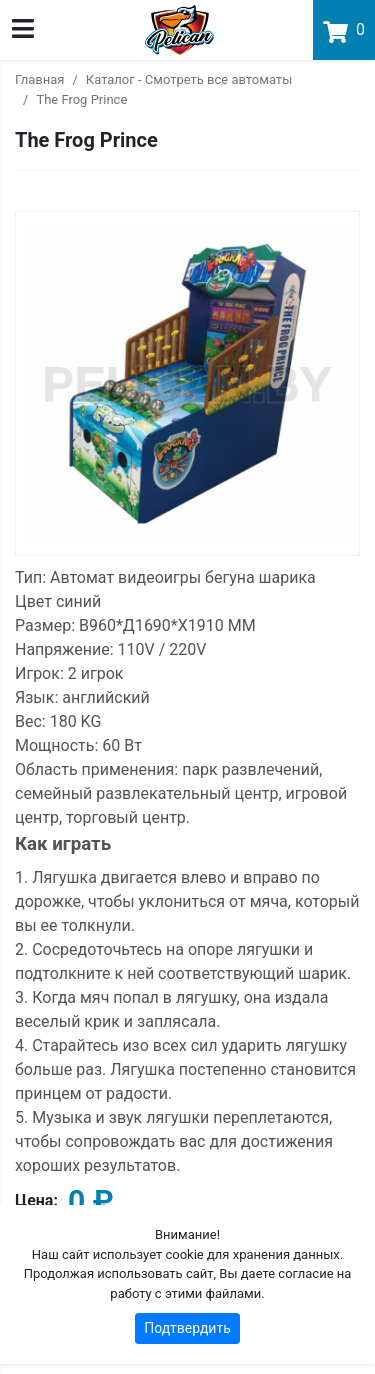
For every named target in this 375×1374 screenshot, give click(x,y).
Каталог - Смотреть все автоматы (189, 79)
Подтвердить (187, 1328)
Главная (39, 79)
